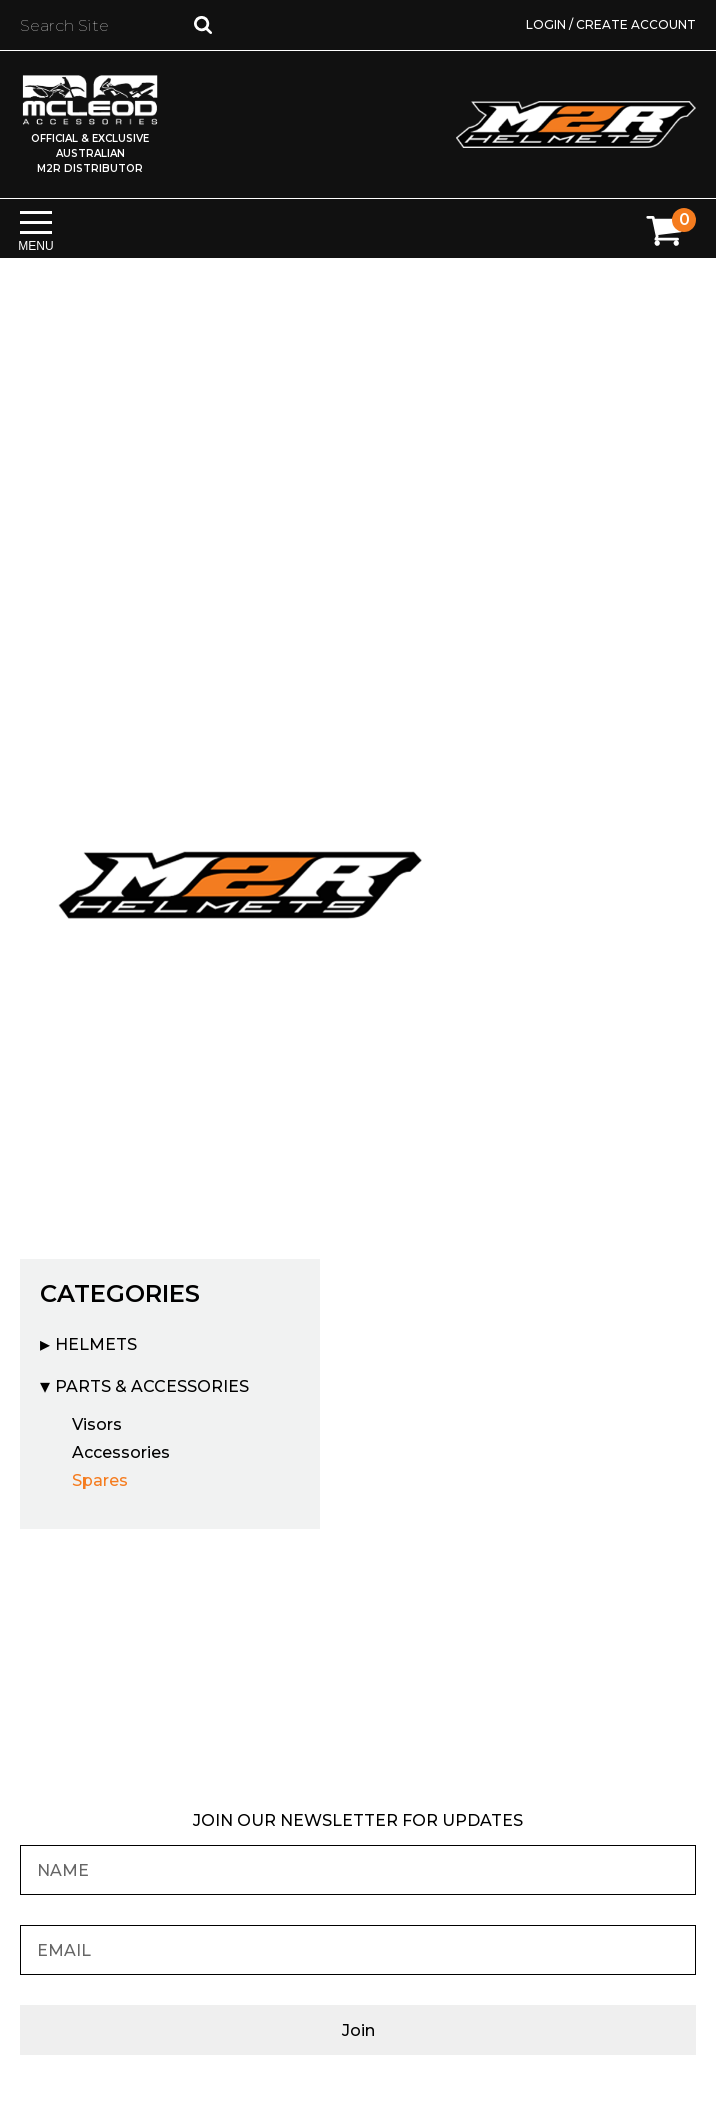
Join (358, 2030)
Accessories (121, 1452)
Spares (100, 1480)
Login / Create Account (611, 24)
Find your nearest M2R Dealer (358, 1669)
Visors (97, 1424)
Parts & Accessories (152, 1386)
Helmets (96, 1344)
